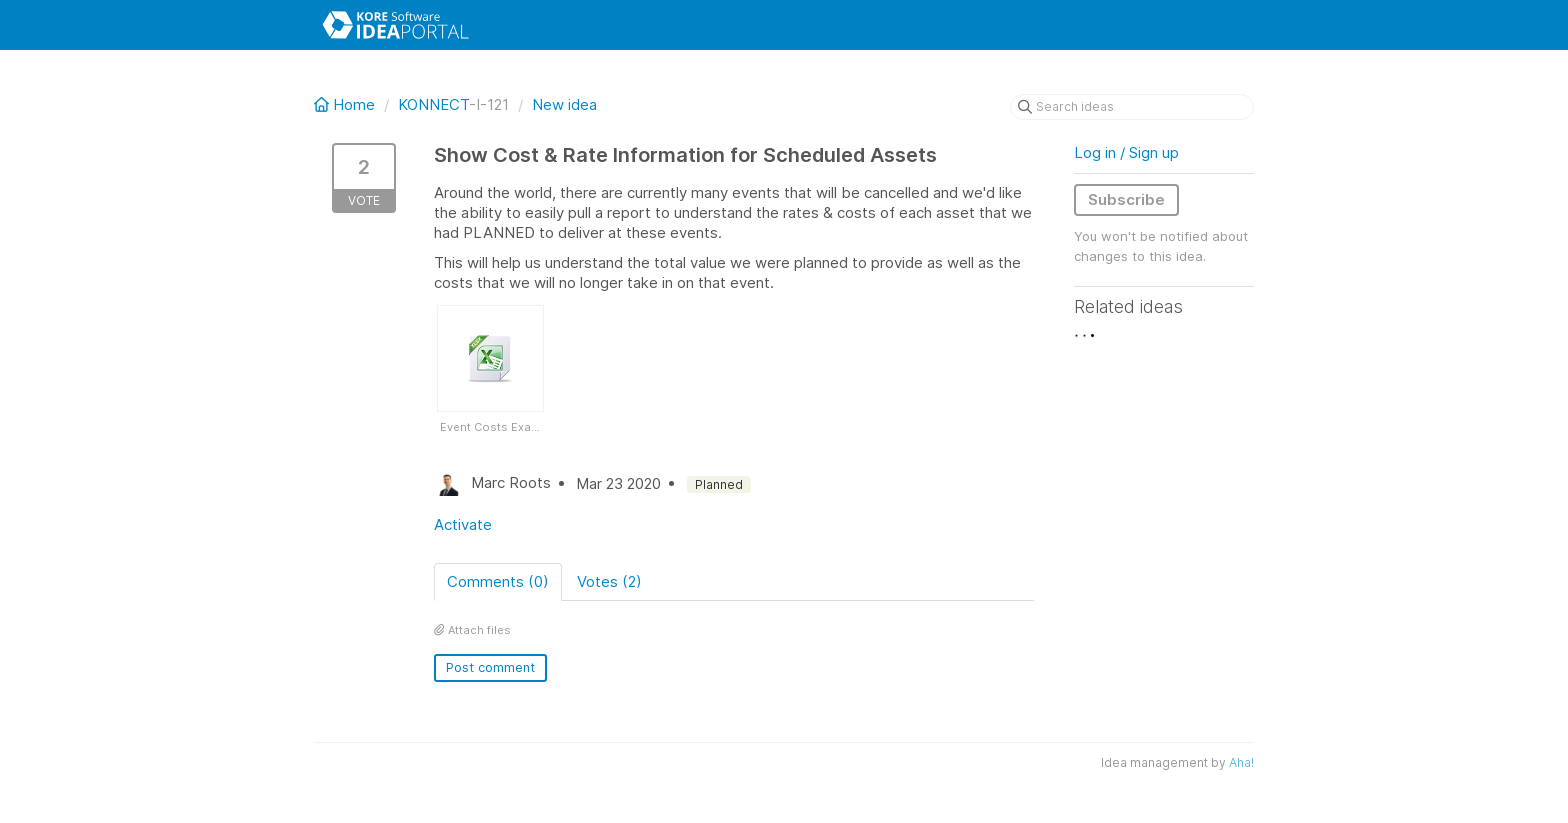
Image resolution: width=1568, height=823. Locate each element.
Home (346, 104)
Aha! (1241, 762)
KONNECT (433, 104)
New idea (564, 104)
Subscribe (1126, 199)
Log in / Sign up (1126, 152)
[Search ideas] (1132, 107)
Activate (463, 524)
